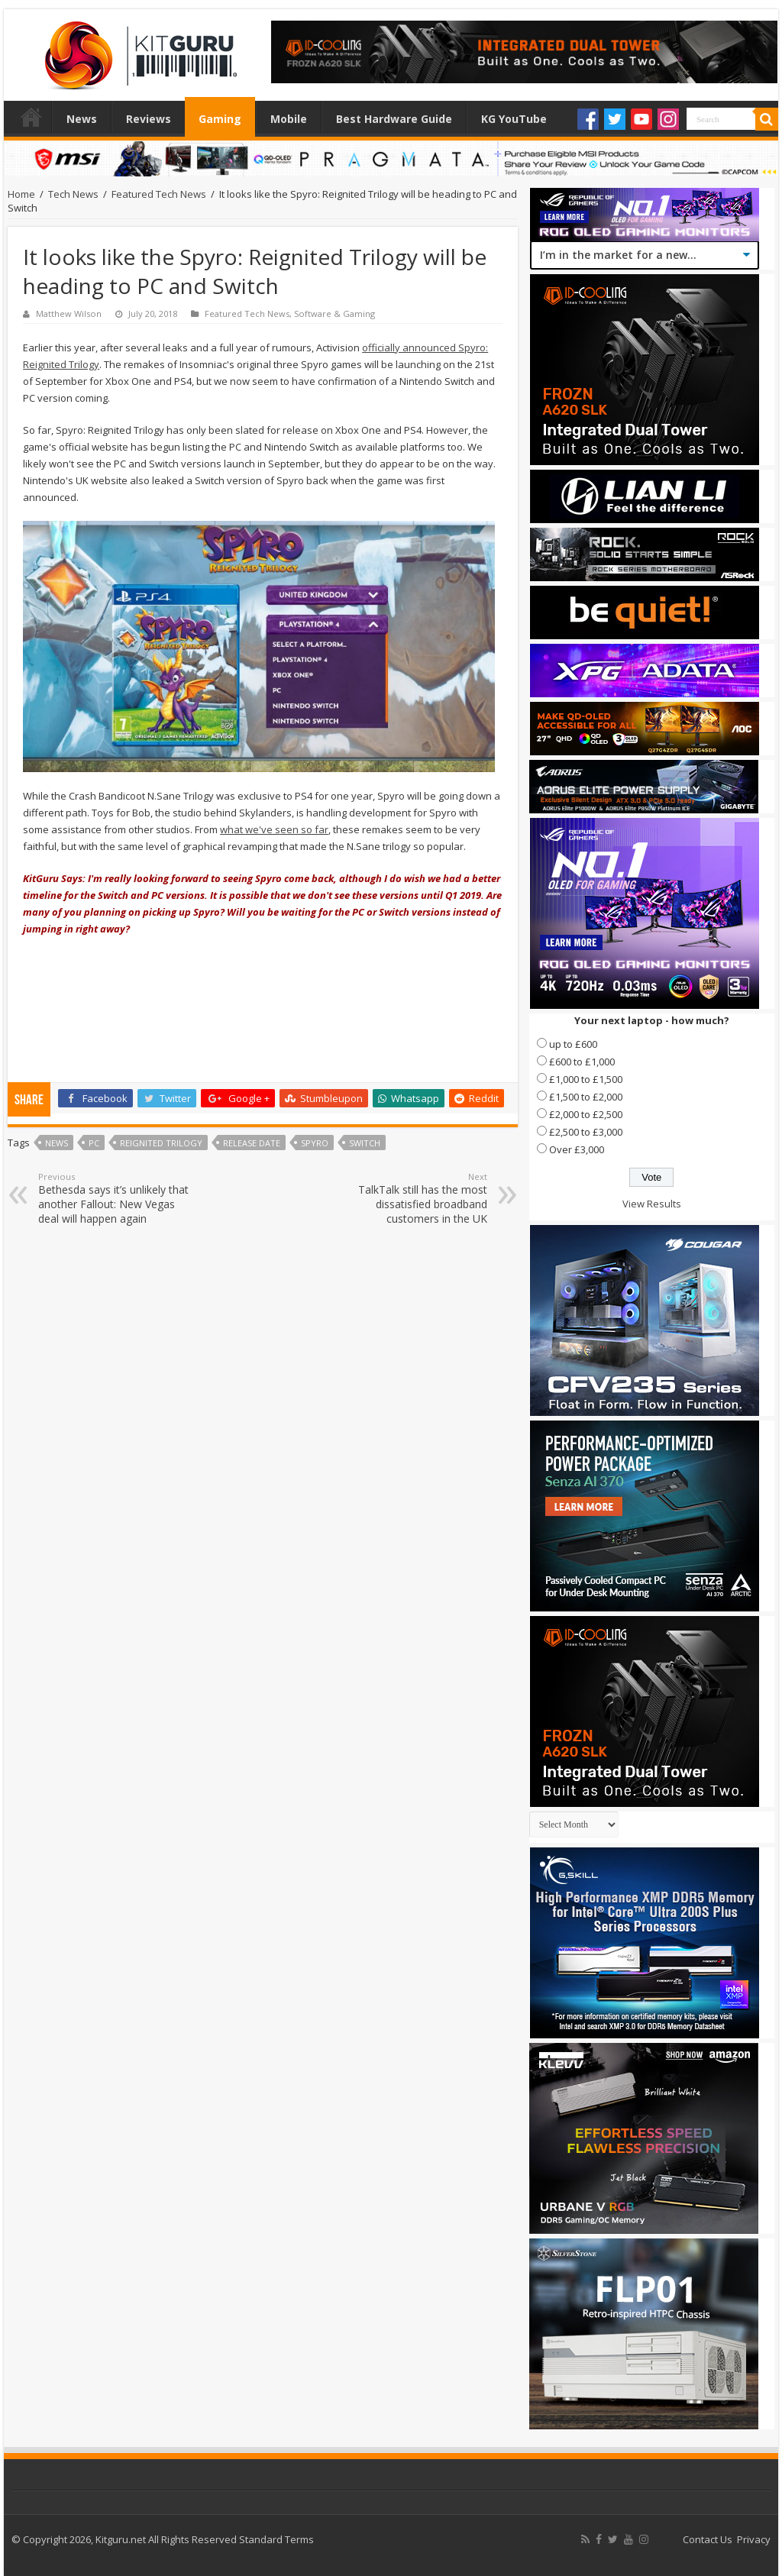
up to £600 (573, 1044)
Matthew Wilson (69, 313)
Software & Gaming (334, 313)
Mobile (288, 119)
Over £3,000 (576, 1149)
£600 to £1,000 (582, 1061)
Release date (251, 1143)
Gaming (220, 119)
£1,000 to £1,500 (585, 1079)
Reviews (148, 119)
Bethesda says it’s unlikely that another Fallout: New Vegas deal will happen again (116, 1198)
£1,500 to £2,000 (585, 1097)
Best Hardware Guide (394, 119)
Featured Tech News (158, 194)
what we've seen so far (274, 829)
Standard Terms (276, 2539)
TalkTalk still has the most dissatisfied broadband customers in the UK (409, 1198)
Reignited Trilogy (161, 1143)
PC (94, 1143)
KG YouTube (514, 119)
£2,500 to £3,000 (585, 1132)
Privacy (754, 2539)
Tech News (73, 194)
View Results (651, 1203)
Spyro (314, 1143)
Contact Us (707, 2539)
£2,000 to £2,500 (585, 1114)
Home (31, 117)
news (56, 1143)
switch (364, 1143)
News (81, 119)
